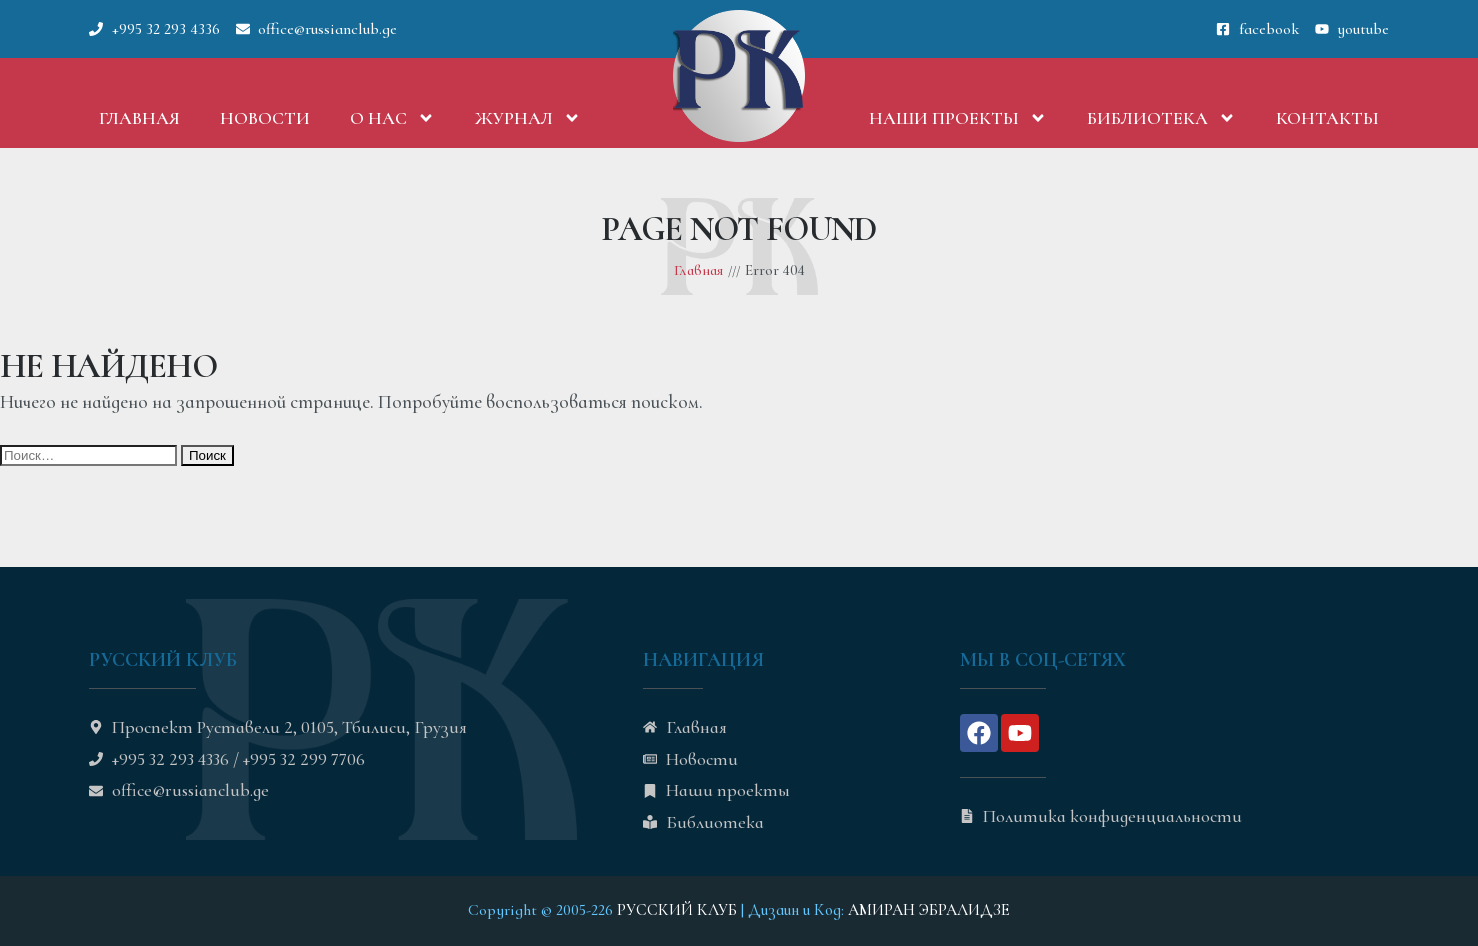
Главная (139, 118)
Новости (265, 118)
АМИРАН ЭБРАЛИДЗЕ (929, 910)
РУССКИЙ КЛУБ (677, 910)
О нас (392, 118)
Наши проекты (958, 118)
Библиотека (1161, 118)
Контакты (1327, 118)
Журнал (528, 118)
